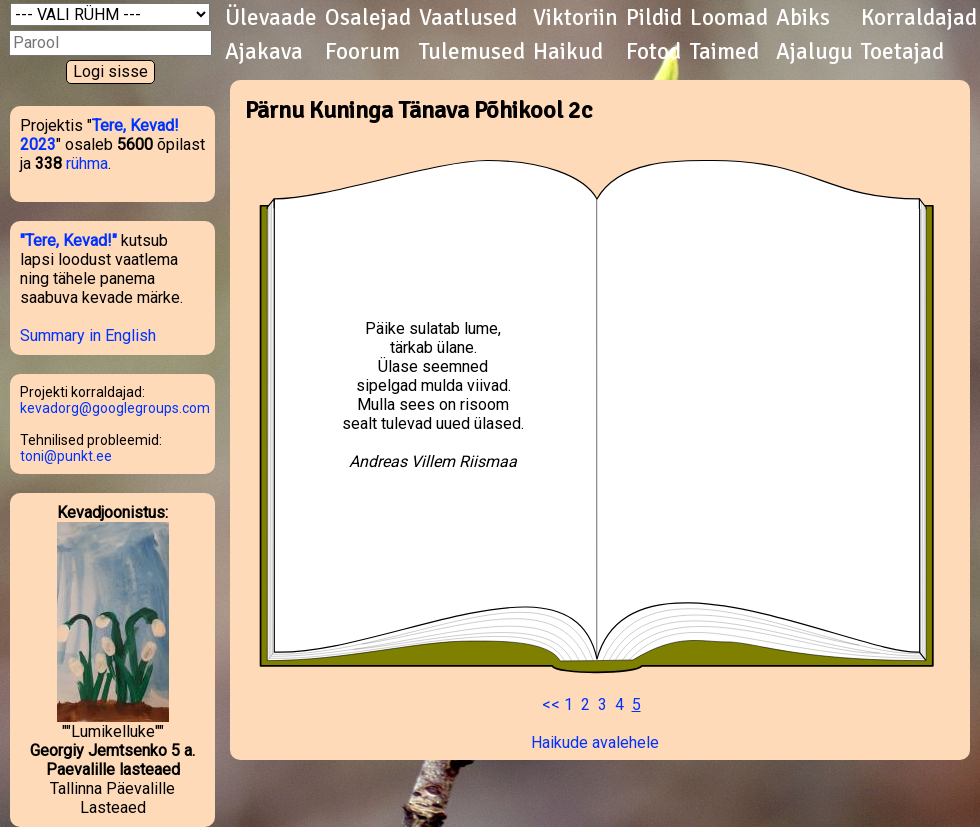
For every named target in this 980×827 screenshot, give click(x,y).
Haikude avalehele (595, 742)
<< (551, 704)
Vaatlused (468, 18)
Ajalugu (814, 52)
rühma (87, 163)
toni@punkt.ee (66, 456)
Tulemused (472, 52)
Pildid (654, 18)
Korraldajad (919, 18)
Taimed (724, 52)
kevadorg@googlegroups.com (115, 408)
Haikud (568, 52)
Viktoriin (575, 18)
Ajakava (264, 52)
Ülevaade (271, 18)
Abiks (803, 18)
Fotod (653, 52)
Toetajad (902, 52)
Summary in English (88, 335)
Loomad (729, 18)
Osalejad (368, 18)
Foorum (362, 52)
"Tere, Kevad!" (68, 240)
